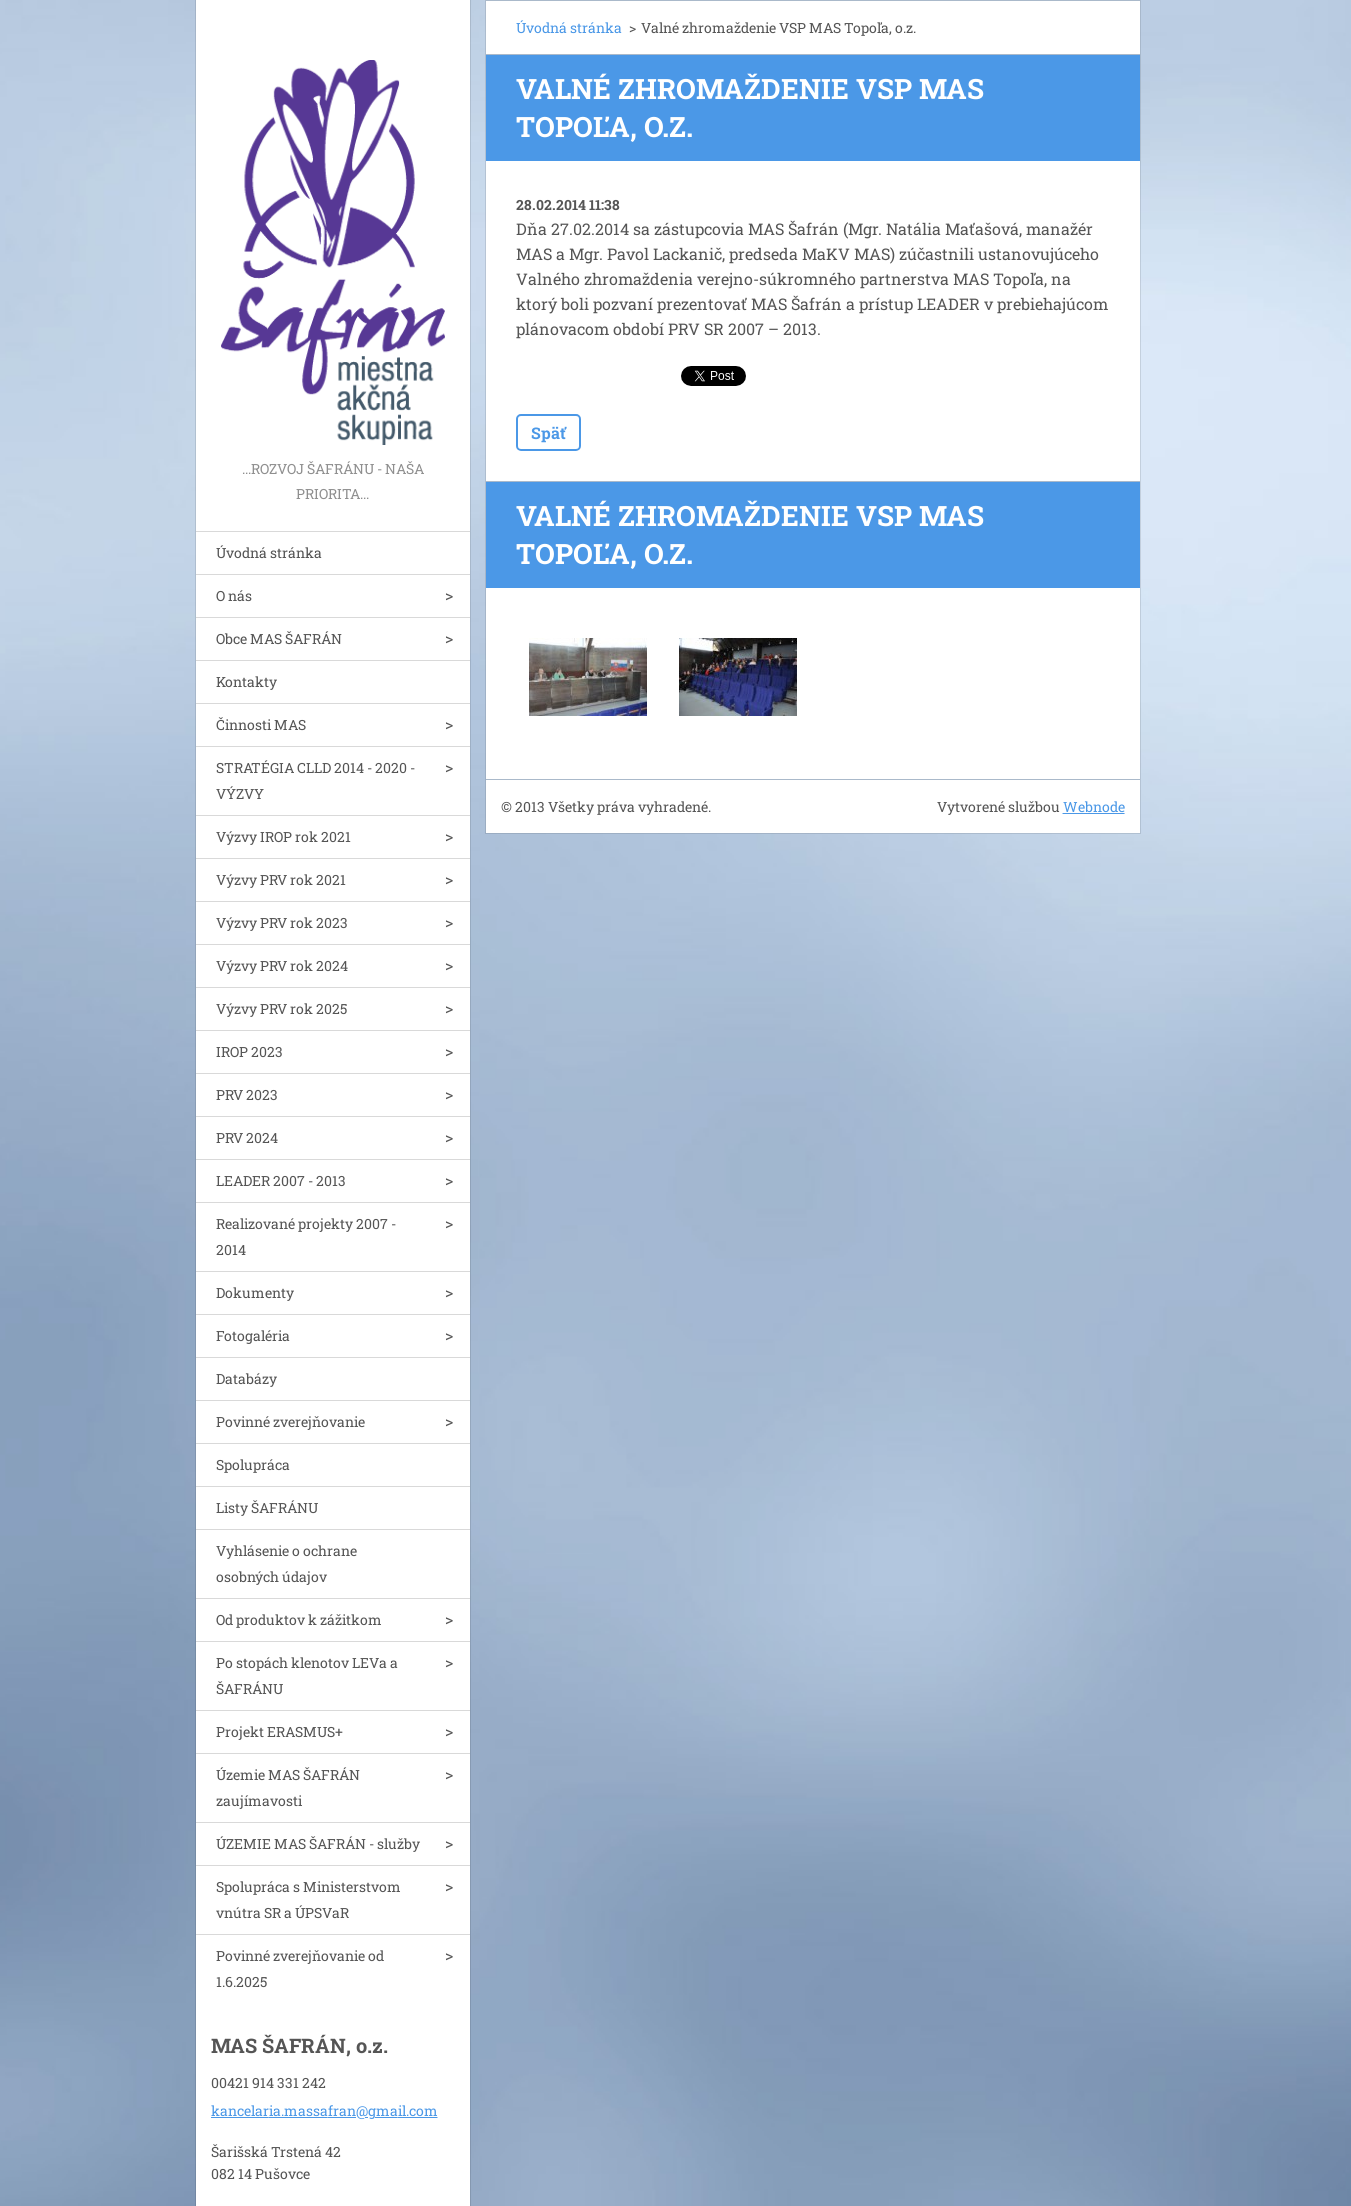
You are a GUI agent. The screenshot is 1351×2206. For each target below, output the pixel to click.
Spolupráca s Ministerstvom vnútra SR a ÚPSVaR (308, 1899)
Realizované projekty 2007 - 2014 (306, 1236)
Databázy (246, 1378)
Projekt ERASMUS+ (279, 1731)
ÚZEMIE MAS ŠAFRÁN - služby (318, 1843)
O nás (234, 595)
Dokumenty (255, 1292)
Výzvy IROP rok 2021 (283, 836)
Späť (548, 432)
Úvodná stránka (269, 552)
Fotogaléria (253, 1335)
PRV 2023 (247, 1094)
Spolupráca (253, 1464)
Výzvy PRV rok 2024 (282, 965)
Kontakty (246, 681)
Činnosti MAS (261, 724)
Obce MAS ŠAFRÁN (279, 638)
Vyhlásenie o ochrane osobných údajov (286, 1563)
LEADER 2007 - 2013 (281, 1180)
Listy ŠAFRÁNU (267, 1507)
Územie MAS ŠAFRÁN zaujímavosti (288, 1787)
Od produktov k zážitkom (299, 1619)
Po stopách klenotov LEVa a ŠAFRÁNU (307, 1675)
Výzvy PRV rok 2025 (281, 1008)
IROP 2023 (249, 1051)
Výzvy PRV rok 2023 (282, 922)
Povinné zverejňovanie (290, 1421)
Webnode (1094, 806)
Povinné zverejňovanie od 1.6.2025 (300, 1968)
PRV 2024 (247, 1137)
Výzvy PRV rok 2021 (281, 879)
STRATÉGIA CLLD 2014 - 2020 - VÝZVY (315, 780)
